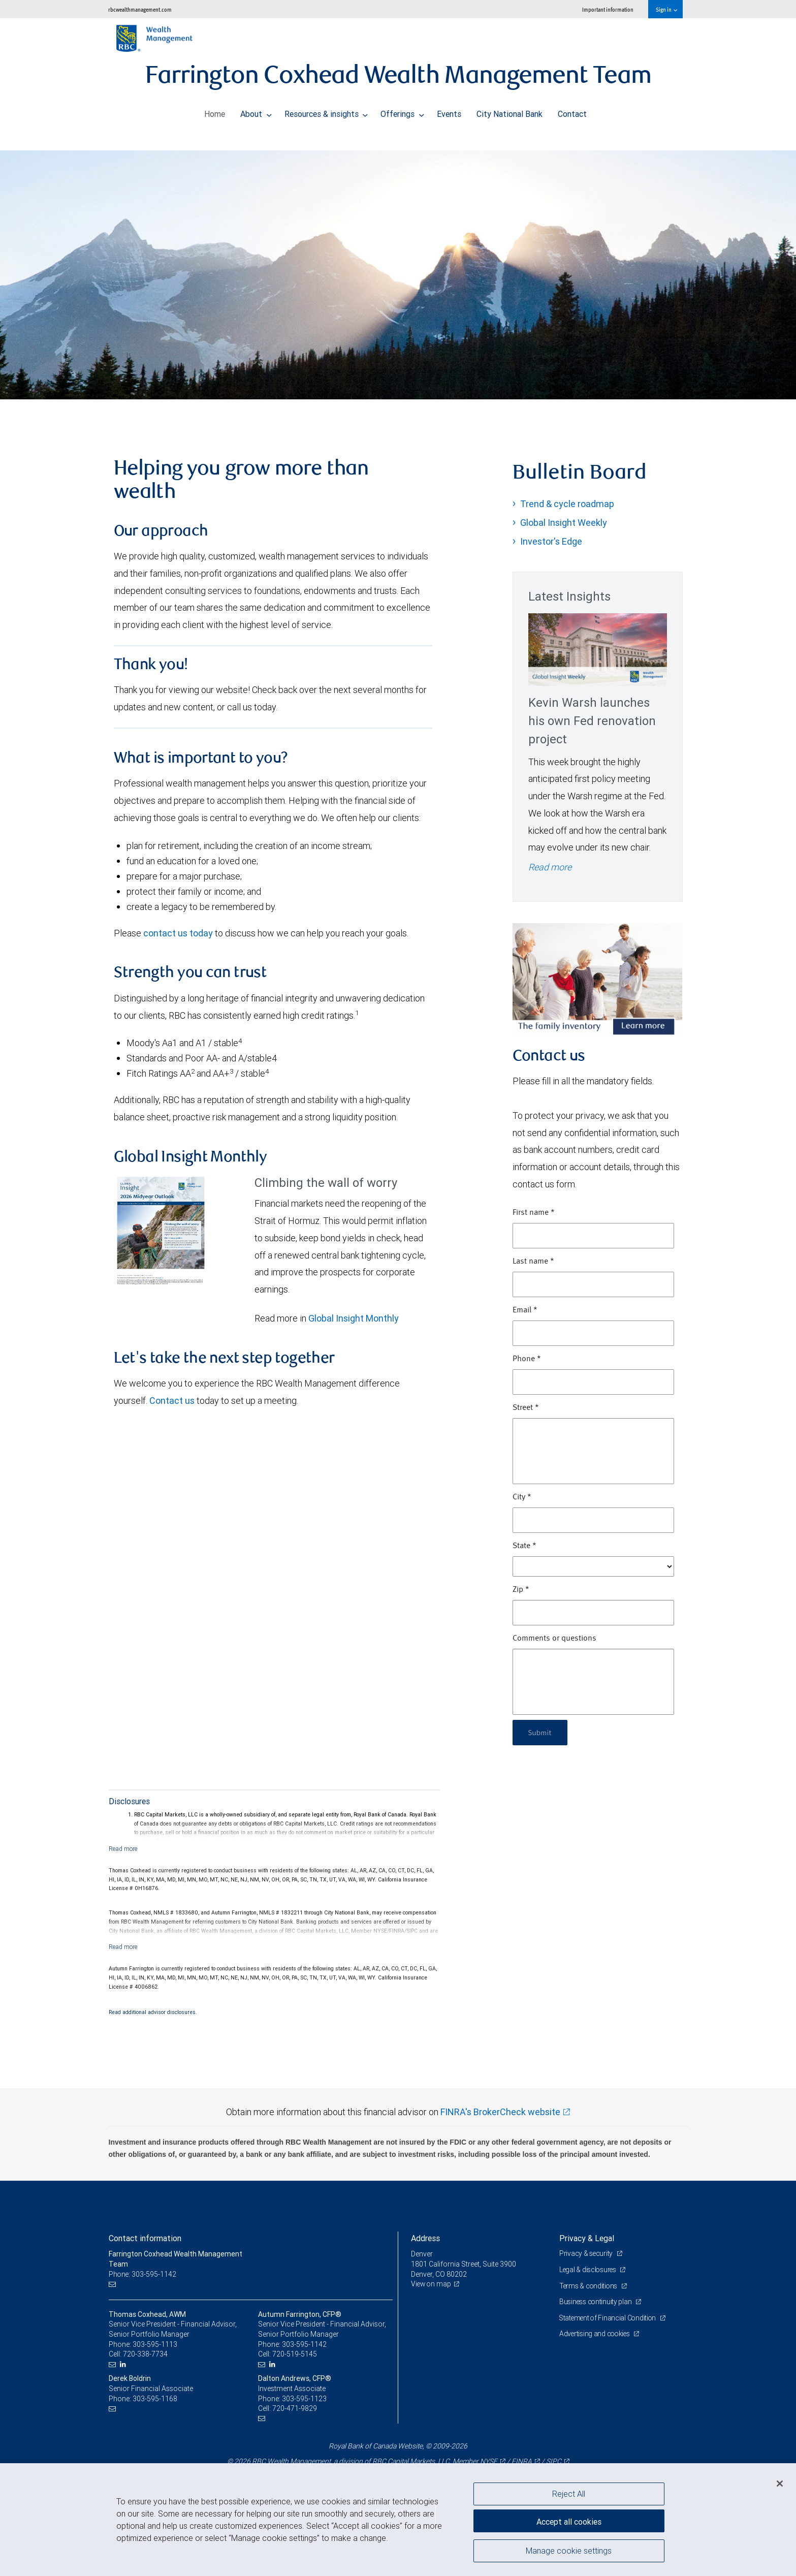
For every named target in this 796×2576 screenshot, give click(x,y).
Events (449, 111)
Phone (527, 1359)
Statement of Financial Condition (609, 2317)
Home (214, 111)
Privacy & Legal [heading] (586, 2238)
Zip (521, 1590)
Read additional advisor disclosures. (153, 2012)
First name (534, 1213)
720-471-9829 (294, 2408)
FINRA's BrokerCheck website (500, 2112)
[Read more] (123, 1848)
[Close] (780, 2483)
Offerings (402, 111)
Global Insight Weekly (563, 522)
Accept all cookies (568, 2520)
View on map (432, 2283)
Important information (607, 9)
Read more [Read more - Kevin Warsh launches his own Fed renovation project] (549, 867)
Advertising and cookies (596, 2333)
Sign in (666, 9)
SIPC (553, 2461)
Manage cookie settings (569, 2552)
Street (526, 1408)
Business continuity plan (596, 2301)
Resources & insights (326, 111)
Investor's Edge (551, 541)
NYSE (488, 2461)
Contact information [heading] (145, 2238)
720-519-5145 (294, 2354)
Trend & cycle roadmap (567, 504)
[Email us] (113, 2284)
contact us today (178, 933)
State (524, 1546)
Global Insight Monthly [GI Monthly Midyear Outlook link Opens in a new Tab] (353, 1318)
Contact (572, 111)
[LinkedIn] (124, 2364)
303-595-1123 (304, 2398)
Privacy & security (587, 2253)
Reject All (568, 2494)
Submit (541, 1732)
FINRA (522, 2461)
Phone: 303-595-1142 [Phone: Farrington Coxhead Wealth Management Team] (143, 2274)
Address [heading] (425, 2238)
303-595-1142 (304, 2344)
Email (525, 1310)
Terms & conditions (589, 2285)
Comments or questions (554, 1639)
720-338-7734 (145, 2354)
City (522, 1497)
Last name (533, 1262)
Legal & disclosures (589, 2269)
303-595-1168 (155, 2398)
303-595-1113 (155, 2344)
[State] (593, 1566)
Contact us (172, 1400)
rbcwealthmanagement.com (140, 9)
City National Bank (509, 111)
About (256, 111)
